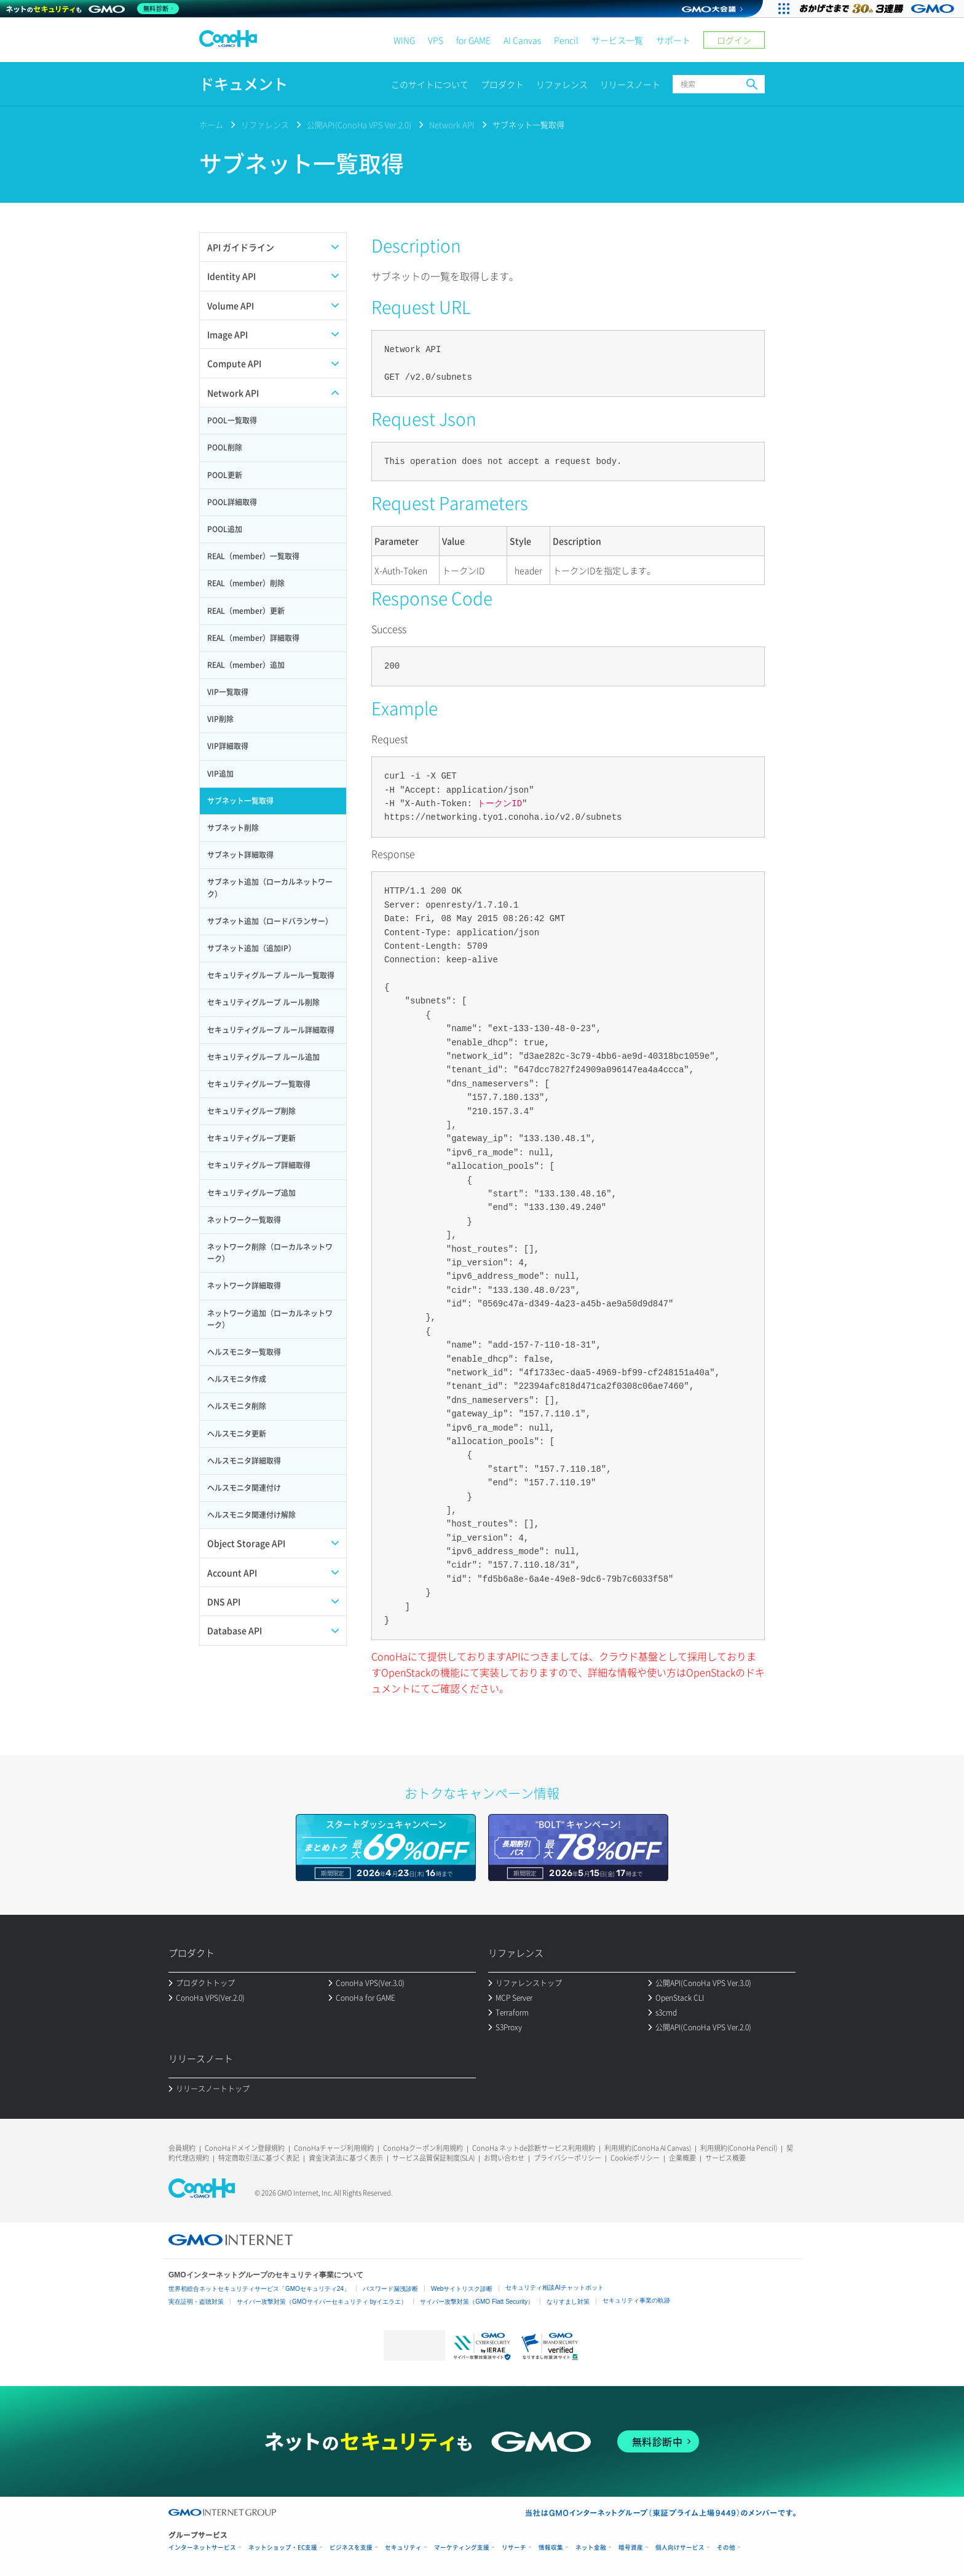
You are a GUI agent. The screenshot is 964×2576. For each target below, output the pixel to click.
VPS (435, 40)
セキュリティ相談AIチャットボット (554, 2287)
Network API (452, 124)
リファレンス (562, 84)
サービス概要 (725, 2158)
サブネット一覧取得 (528, 124)
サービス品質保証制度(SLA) (433, 2158)
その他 (726, 2547)
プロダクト (502, 84)
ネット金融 (590, 2547)
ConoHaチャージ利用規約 (334, 2148)
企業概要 (682, 2158)
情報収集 (551, 2547)
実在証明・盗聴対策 (196, 2301)
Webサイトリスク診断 (461, 2288)
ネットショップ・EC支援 (282, 2547)
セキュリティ (403, 2547)
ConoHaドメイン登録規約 (245, 2148)
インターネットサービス (202, 2547)
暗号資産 (630, 2547)
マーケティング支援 (461, 2547)
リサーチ (514, 2547)
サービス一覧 (617, 40)
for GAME (473, 40)
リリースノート (630, 84)
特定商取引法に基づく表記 (258, 2158)
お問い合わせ (504, 2158)
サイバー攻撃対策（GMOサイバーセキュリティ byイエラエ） (322, 2301)
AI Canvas (522, 40)
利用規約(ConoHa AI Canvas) (647, 2148)
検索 (751, 84)
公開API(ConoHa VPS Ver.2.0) (359, 124)
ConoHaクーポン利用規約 (423, 2148)
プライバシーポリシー (567, 2158)
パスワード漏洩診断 (390, 2288)
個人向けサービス (680, 2547)
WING (404, 40)
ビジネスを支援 (351, 2547)
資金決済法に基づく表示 (346, 2158)
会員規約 (182, 2148)
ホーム (211, 124)
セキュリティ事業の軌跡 (636, 2300)
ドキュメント (243, 83)
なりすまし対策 (568, 2301)
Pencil (566, 40)
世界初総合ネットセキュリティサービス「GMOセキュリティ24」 (259, 2288)
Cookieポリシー (635, 2158)
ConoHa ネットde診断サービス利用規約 (533, 2148)
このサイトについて (429, 84)
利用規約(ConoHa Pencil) (738, 2148)
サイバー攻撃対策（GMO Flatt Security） (477, 2301)
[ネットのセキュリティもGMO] (94, 8)
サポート (673, 40)
